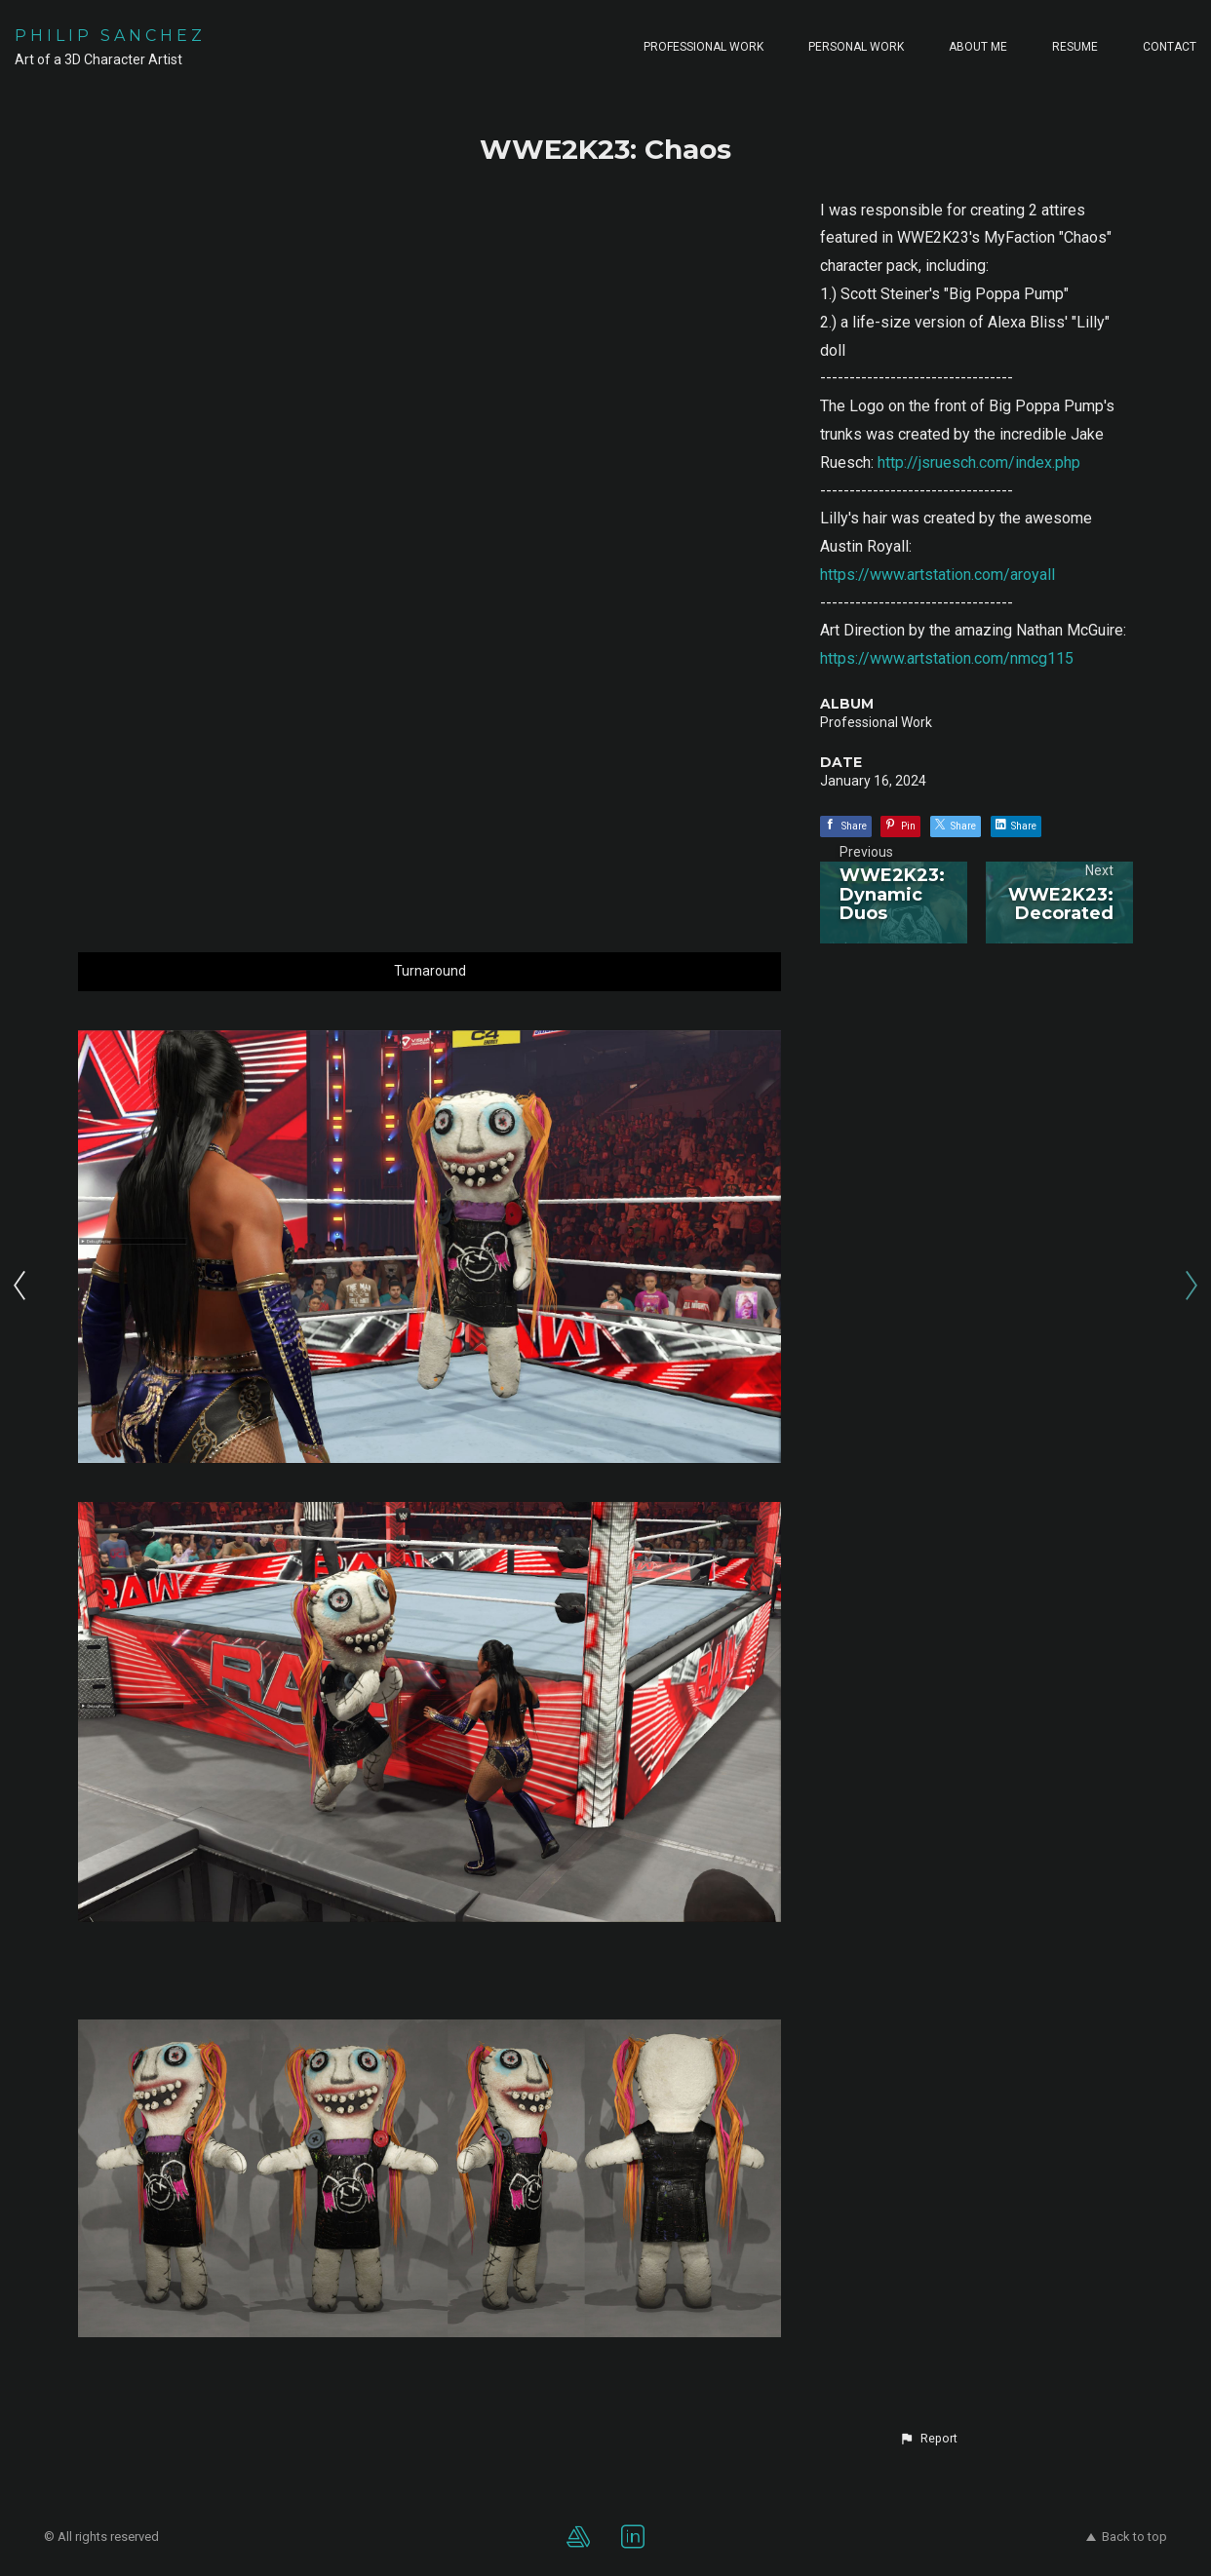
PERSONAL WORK (856, 47)
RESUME (1075, 47)
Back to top (1126, 2536)
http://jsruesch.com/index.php (979, 462)
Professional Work (876, 722)
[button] (928, 2438)
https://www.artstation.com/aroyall (937, 574)
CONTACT (1169, 47)
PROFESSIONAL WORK (703, 47)
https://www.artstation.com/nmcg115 (947, 658)
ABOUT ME (978, 47)
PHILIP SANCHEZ (110, 35)
